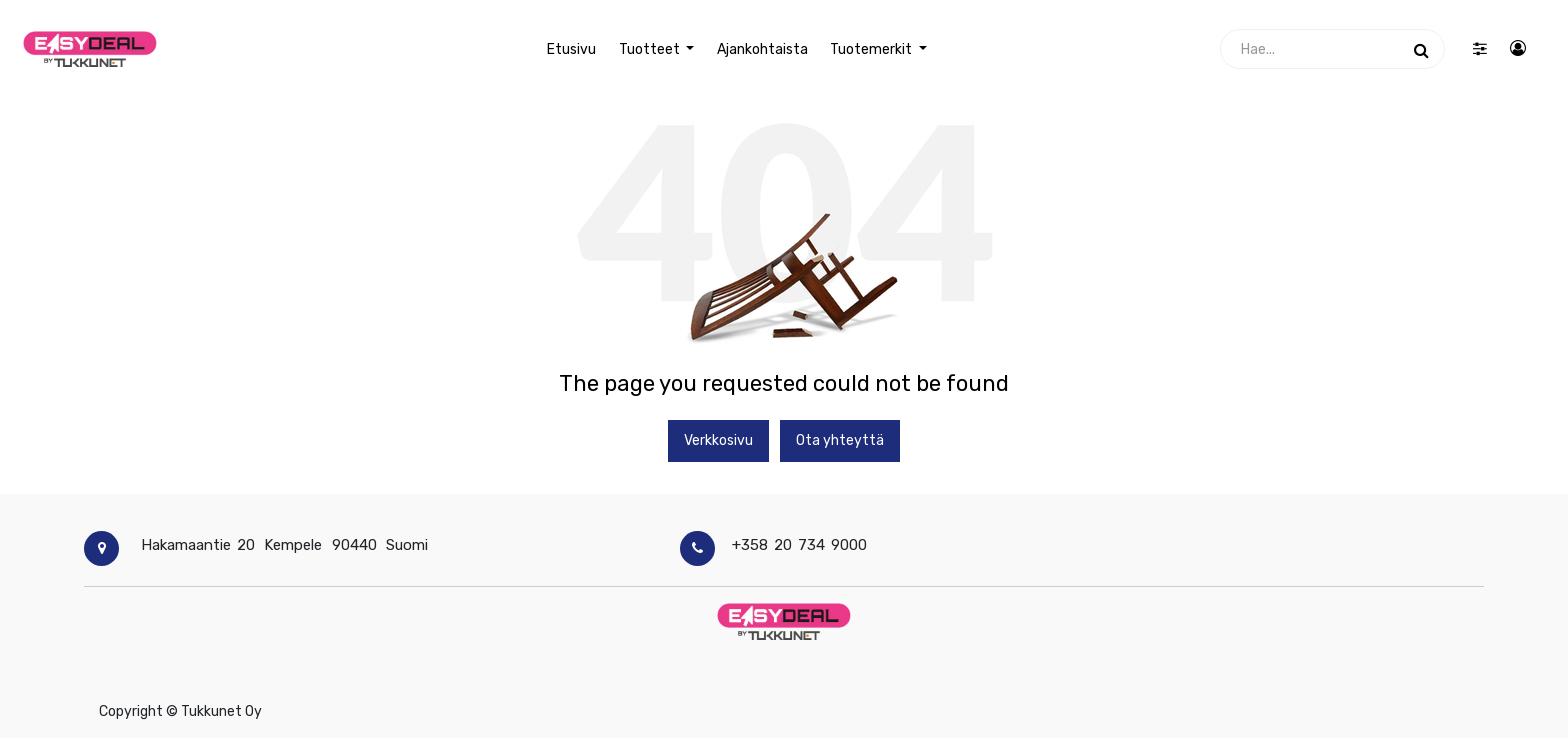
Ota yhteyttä (840, 440)
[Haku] (1421, 49)
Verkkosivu (718, 440)
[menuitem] (571, 49)
